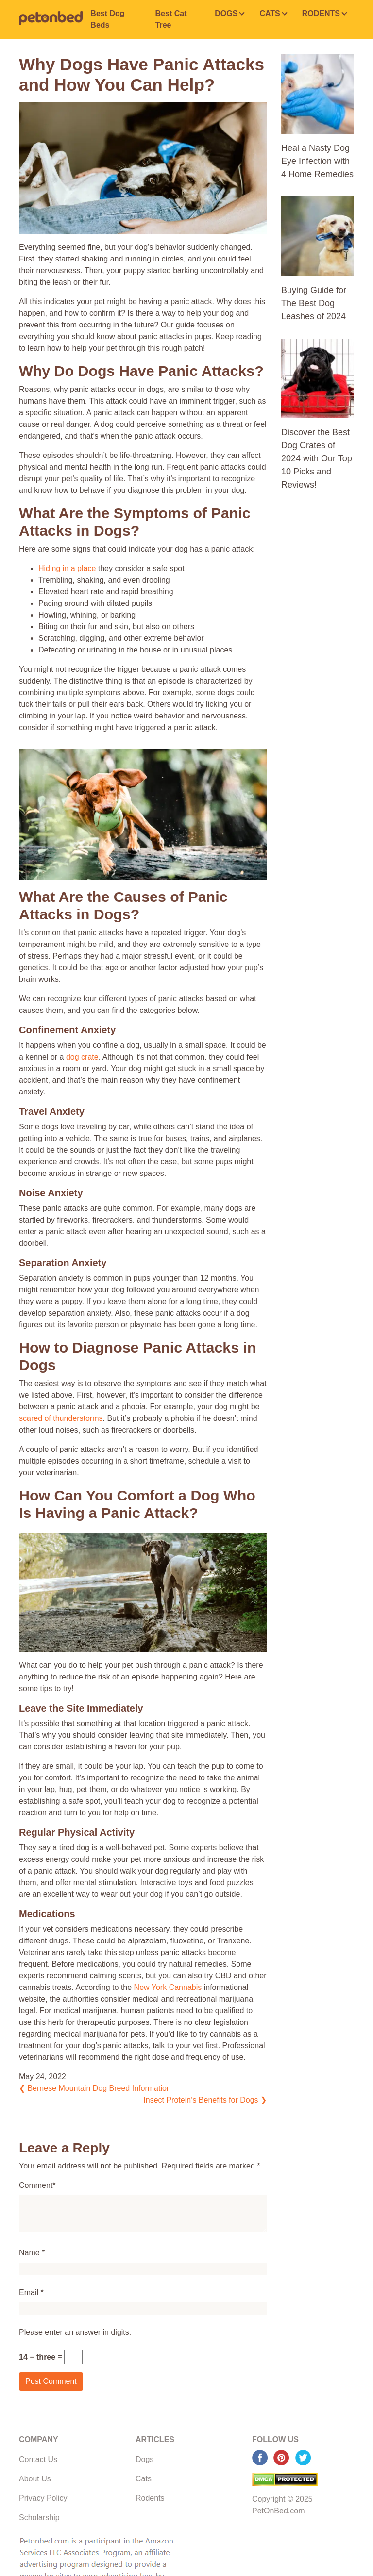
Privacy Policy (43, 2498)
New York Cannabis (168, 1987)
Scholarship (39, 2517)
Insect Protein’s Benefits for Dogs (205, 2100)
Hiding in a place (67, 568)
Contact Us (38, 2459)
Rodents (150, 2498)
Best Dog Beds (107, 19)
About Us (35, 2479)
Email (28, 2292)
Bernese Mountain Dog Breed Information (95, 2088)
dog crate (82, 1057)
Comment (35, 2185)
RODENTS (321, 13)
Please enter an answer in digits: (75, 2332)
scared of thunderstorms (61, 1418)
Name (29, 2253)
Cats (144, 2479)
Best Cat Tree (171, 19)
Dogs (144, 2459)
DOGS (226, 13)
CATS (269, 13)
